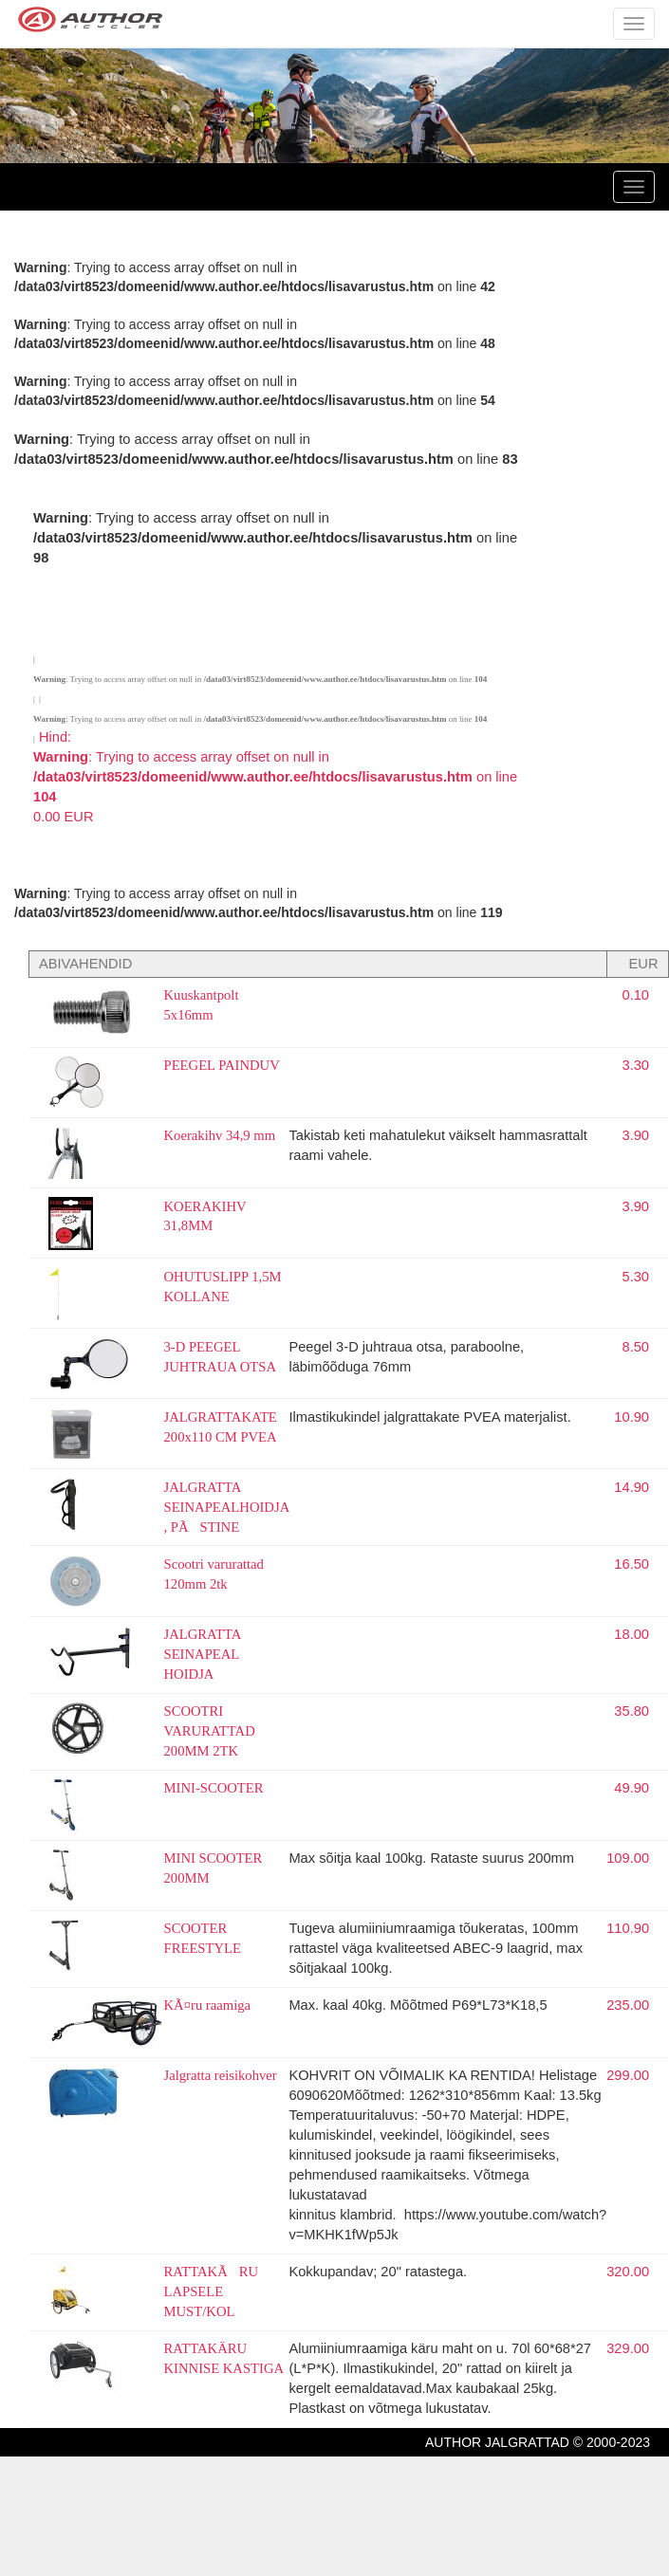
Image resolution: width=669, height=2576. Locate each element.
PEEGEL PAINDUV (222, 1065)
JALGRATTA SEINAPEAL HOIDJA (202, 1654)
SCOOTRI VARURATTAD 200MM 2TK (209, 1730)
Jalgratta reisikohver (220, 2075)
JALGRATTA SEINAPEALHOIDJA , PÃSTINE (226, 1507)
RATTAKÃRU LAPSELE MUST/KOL (211, 2291)
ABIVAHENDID (85, 963)
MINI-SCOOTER (214, 1787)
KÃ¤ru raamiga (207, 2005)
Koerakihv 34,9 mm (220, 1135)
